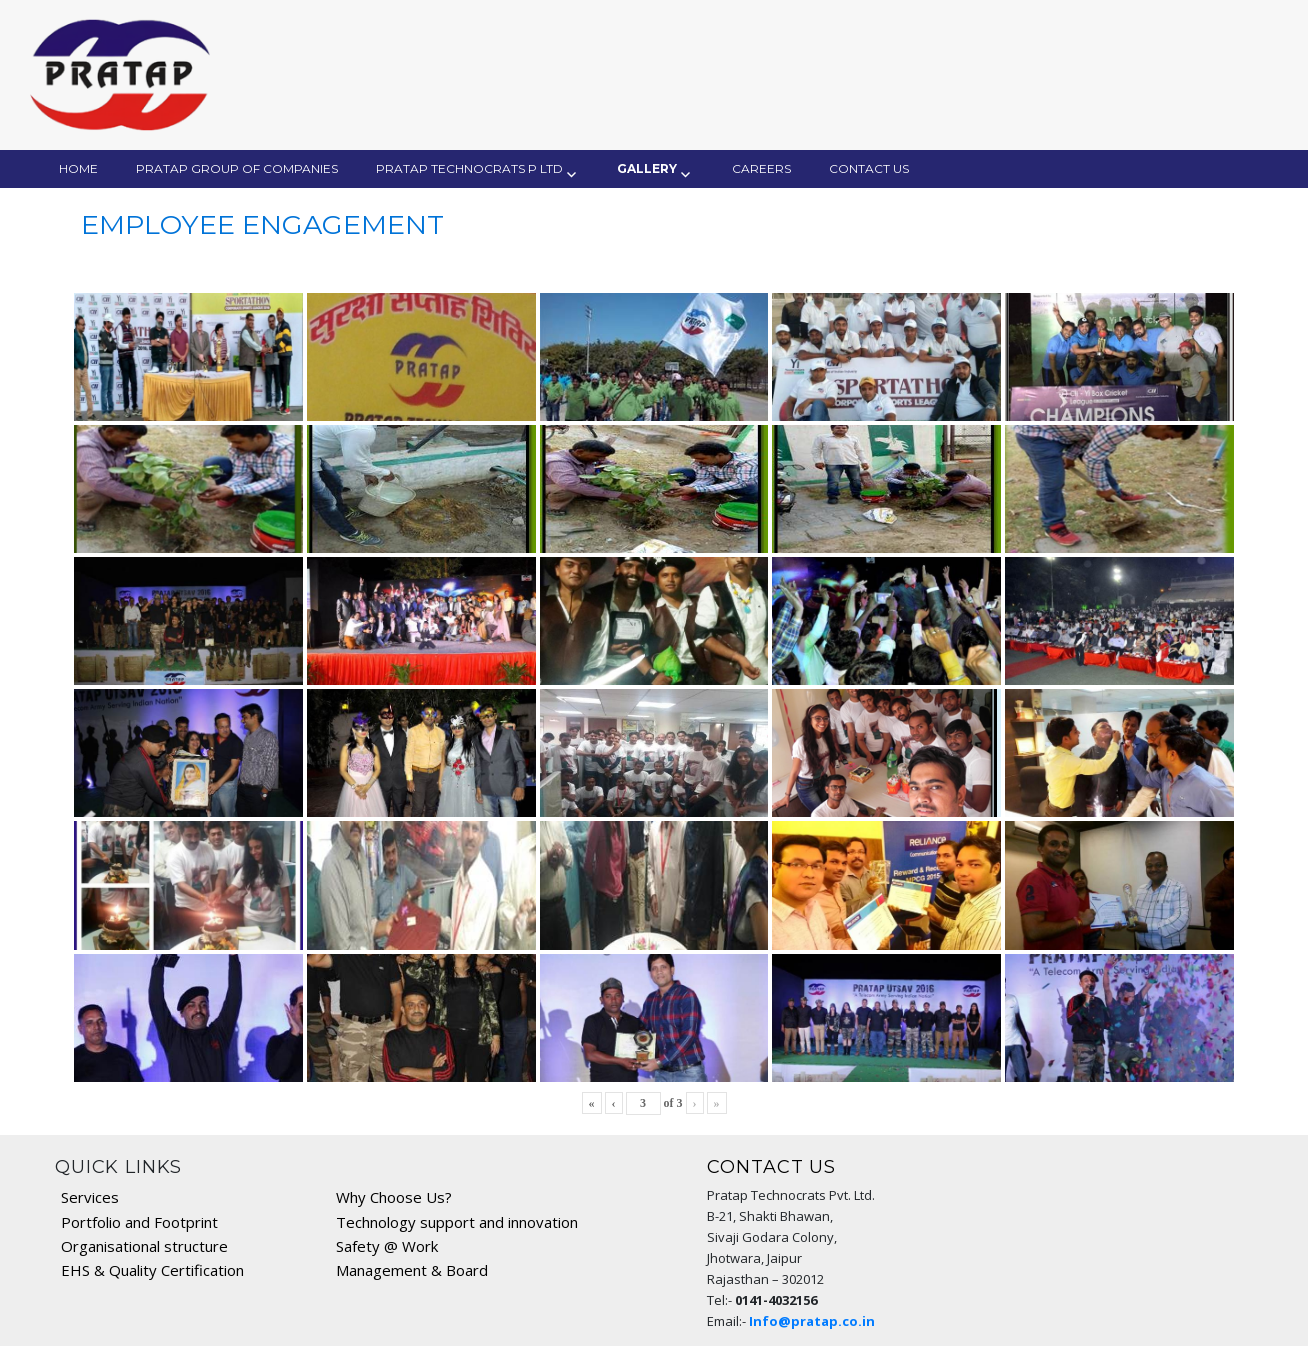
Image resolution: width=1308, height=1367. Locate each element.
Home (78, 168)
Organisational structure (144, 1246)
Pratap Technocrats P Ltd (469, 168)
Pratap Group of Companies (237, 168)
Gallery (647, 168)
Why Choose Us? (394, 1197)
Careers (761, 168)
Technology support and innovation (457, 1222)
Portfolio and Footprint (139, 1222)
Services (90, 1197)
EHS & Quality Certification (152, 1270)
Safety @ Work (387, 1246)
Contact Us (869, 168)
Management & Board (412, 1270)
